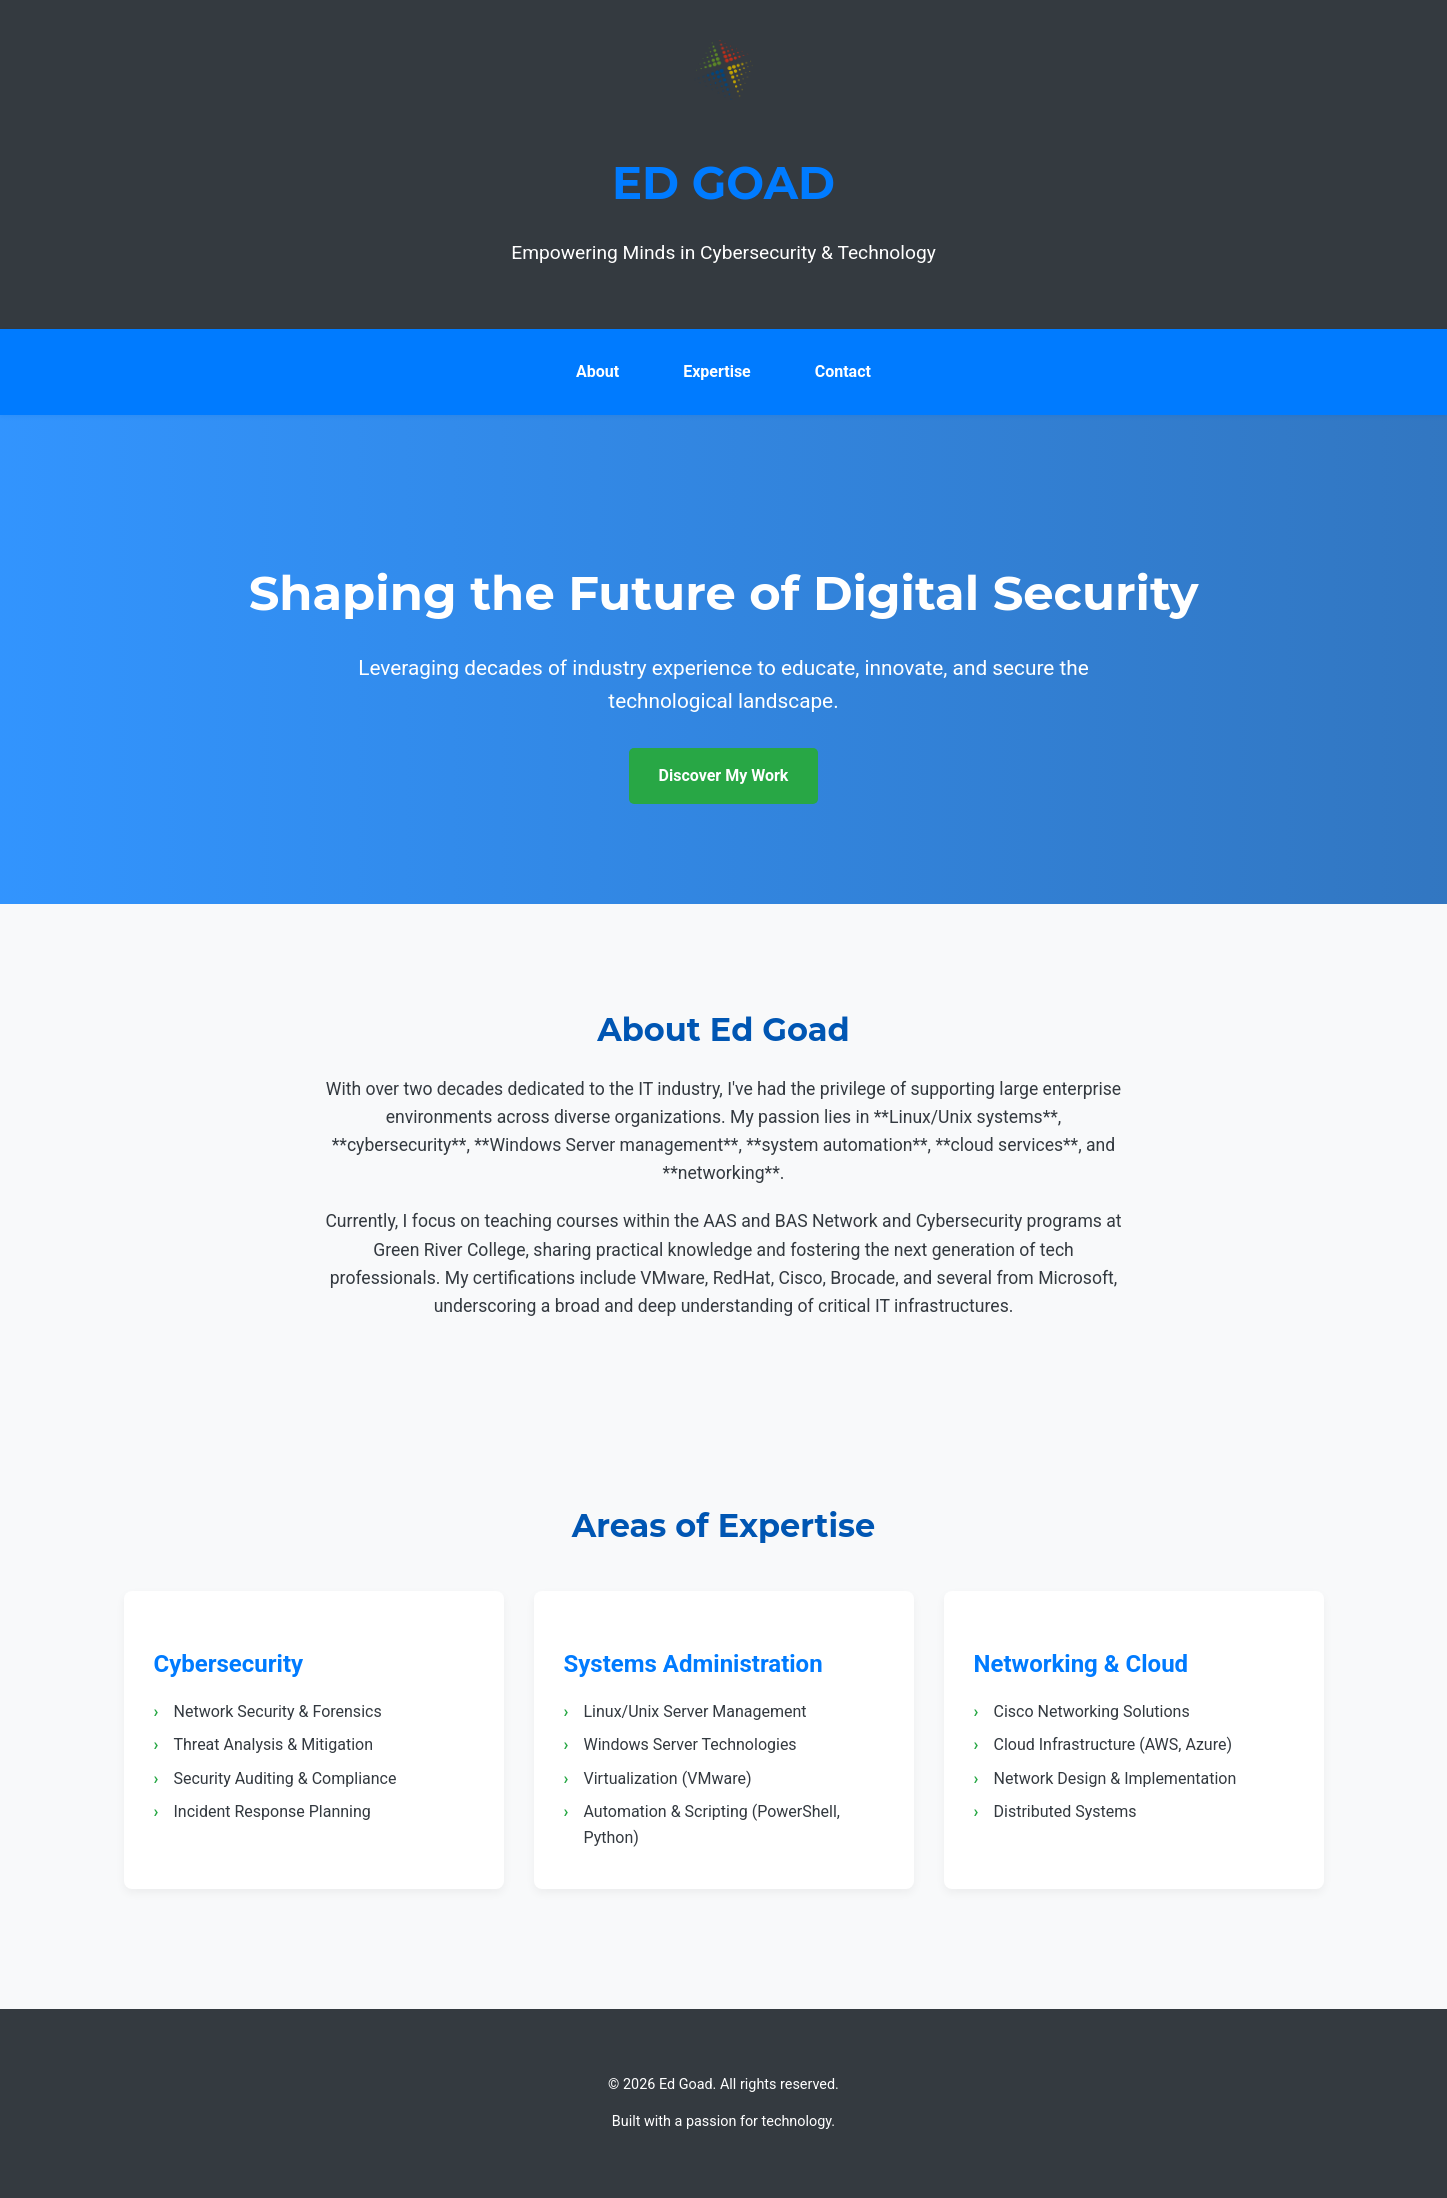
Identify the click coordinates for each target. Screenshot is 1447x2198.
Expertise (717, 371)
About (597, 371)
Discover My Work (724, 775)
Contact (843, 371)
